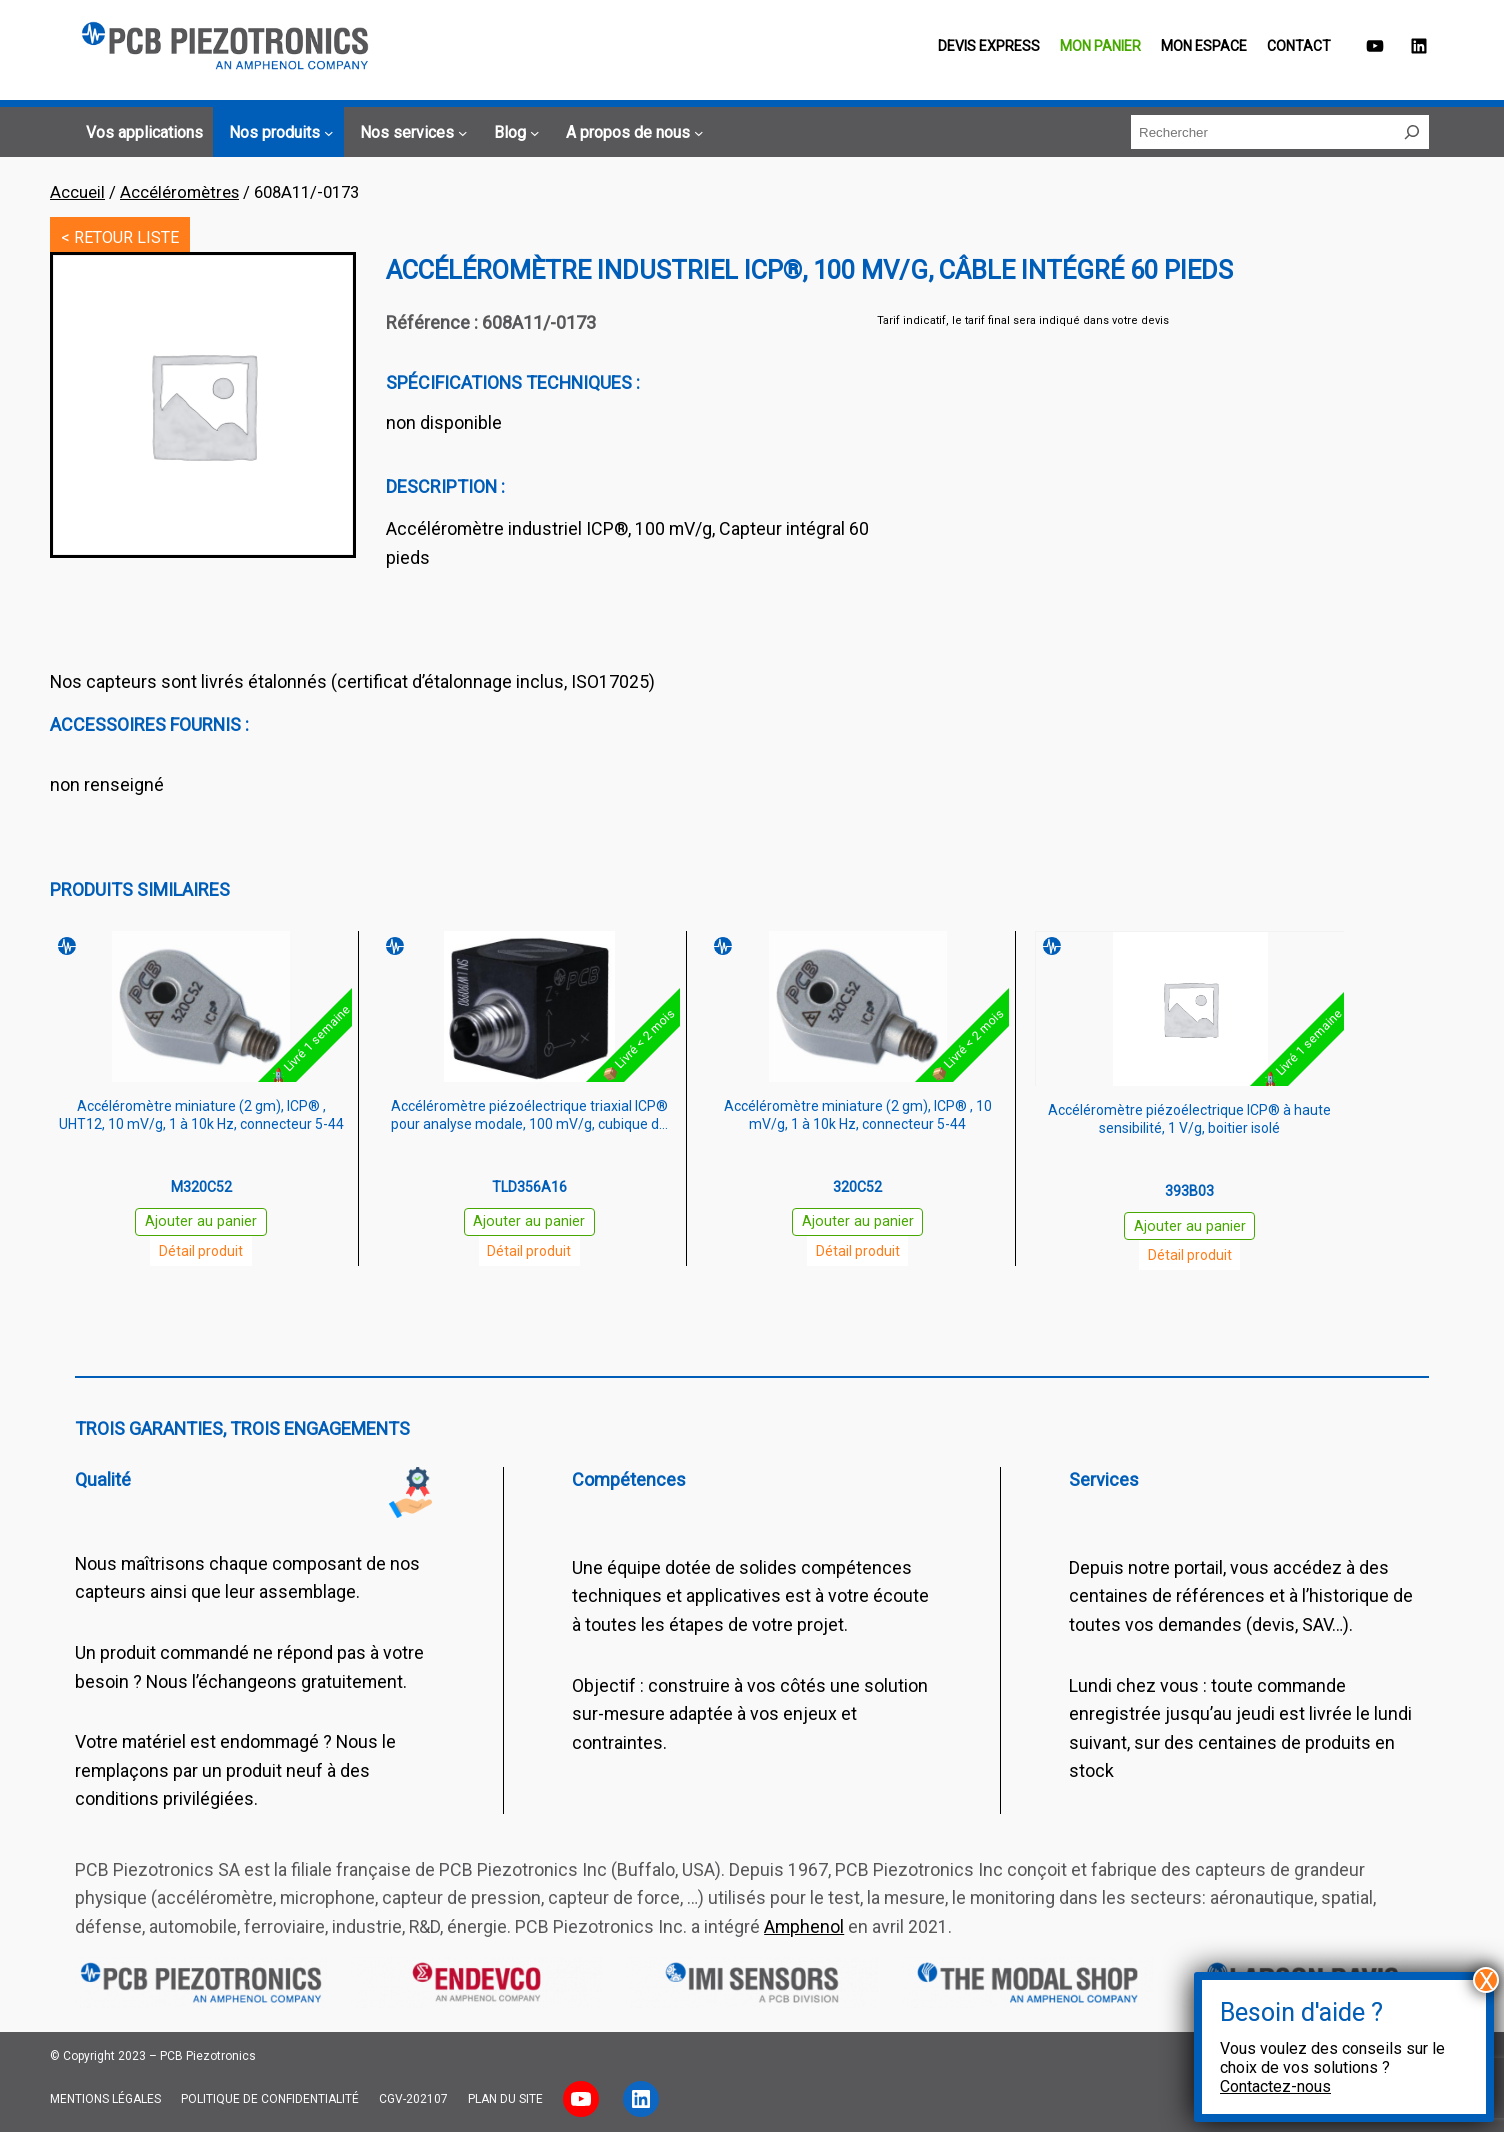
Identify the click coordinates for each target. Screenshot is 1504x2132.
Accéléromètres (179, 192)
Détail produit (201, 1251)
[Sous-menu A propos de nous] (631, 133)
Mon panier (1100, 46)
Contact (1299, 46)
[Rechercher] (1412, 132)
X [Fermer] (1486, 1980)
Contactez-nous (1275, 2086)
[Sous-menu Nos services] (410, 133)
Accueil (77, 192)
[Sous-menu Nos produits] (278, 133)
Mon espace (1204, 46)
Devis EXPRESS (989, 46)
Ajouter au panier (201, 1221)
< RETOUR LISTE (120, 237)
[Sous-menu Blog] (513, 133)
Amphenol (804, 1926)
